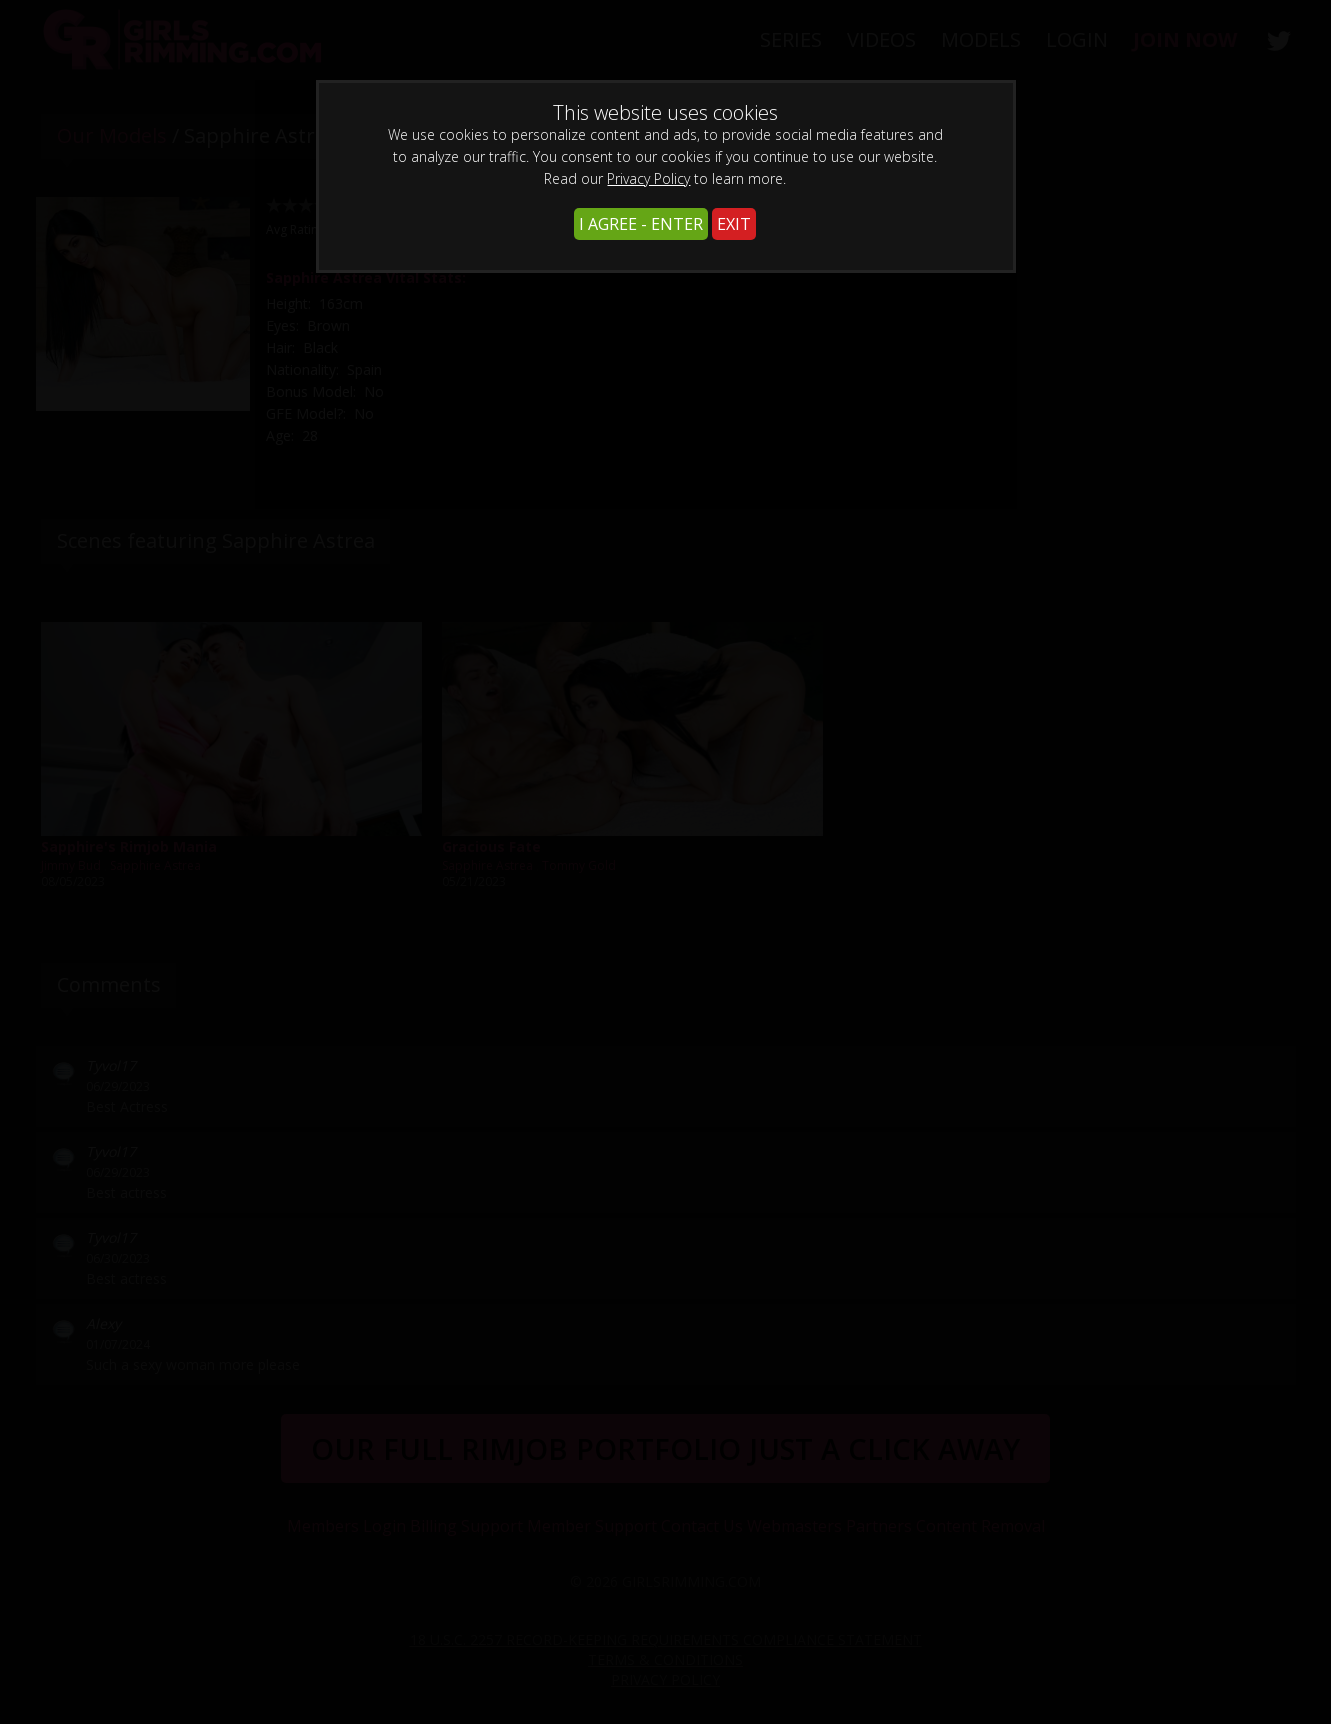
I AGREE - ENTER (641, 224)
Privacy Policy (648, 178)
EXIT (734, 224)
